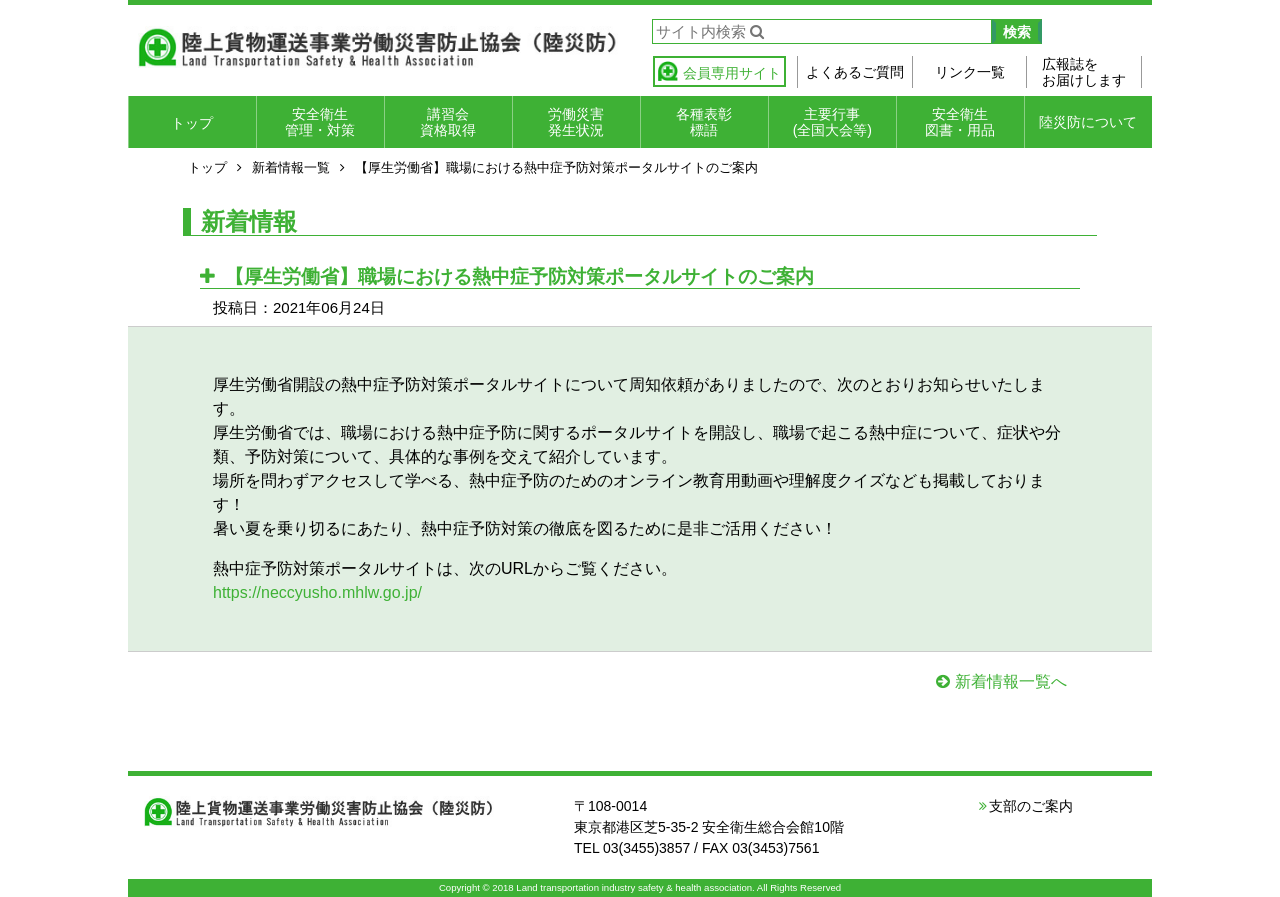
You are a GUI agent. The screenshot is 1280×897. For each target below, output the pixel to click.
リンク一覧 (970, 72)
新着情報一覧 (291, 167)
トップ (192, 123)
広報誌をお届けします (1084, 72)
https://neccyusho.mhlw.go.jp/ (317, 592)
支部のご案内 (1031, 806)
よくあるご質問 (855, 72)
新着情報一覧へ (1011, 681)
